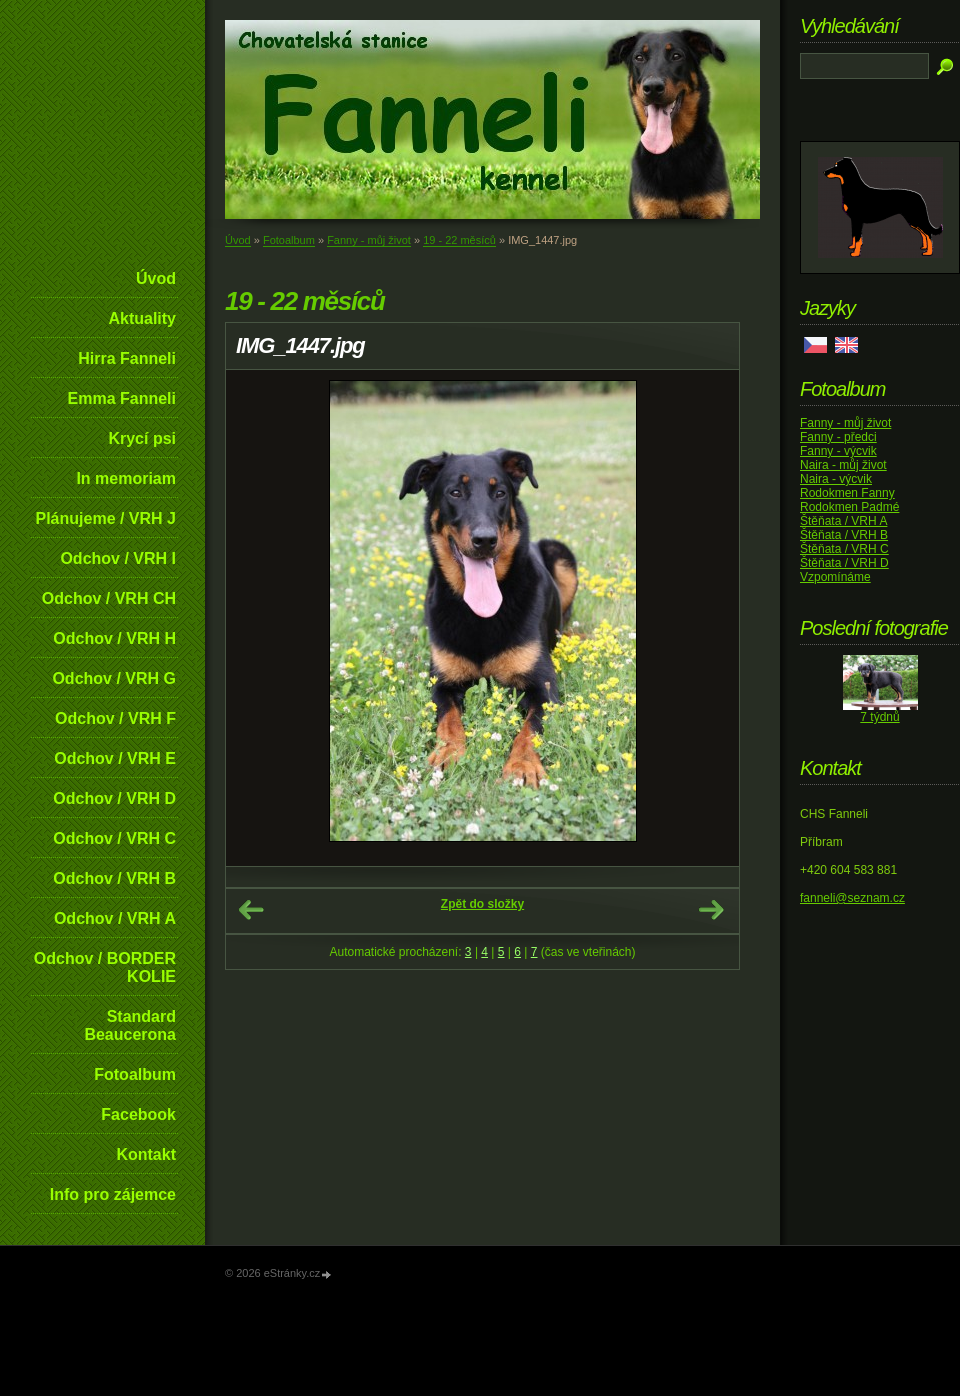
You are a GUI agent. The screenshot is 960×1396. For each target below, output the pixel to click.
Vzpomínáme (835, 577)
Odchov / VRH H (114, 638)
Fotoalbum (135, 1074)
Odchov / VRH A (115, 918)
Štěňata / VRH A (843, 521)
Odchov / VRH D (114, 798)
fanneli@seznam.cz (852, 898)
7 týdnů (879, 717)
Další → (711, 910)
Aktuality (142, 318)
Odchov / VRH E (115, 758)
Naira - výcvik (836, 479)
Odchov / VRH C (114, 838)
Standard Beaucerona (130, 1025)
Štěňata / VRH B (844, 535)
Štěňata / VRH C (844, 549)
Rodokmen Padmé (849, 507)
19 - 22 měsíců (459, 240)
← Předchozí (251, 910)
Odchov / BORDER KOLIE (105, 967)
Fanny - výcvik (838, 451)
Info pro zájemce (113, 1194)
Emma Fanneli (122, 398)
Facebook (138, 1114)
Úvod (156, 278)
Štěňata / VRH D (844, 563)
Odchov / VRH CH (109, 598)
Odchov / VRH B (114, 878)
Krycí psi (142, 438)
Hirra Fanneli (127, 358)
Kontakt (146, 1154)
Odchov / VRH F (115, 718)
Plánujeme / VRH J (106, 518)
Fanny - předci (838, 437)
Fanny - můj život (369, 240)
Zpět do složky (482, 904)
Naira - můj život (843, 465)
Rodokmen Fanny (847, 493)
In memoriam (126, 478)
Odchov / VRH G (114, 678)
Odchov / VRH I (118, 558)
